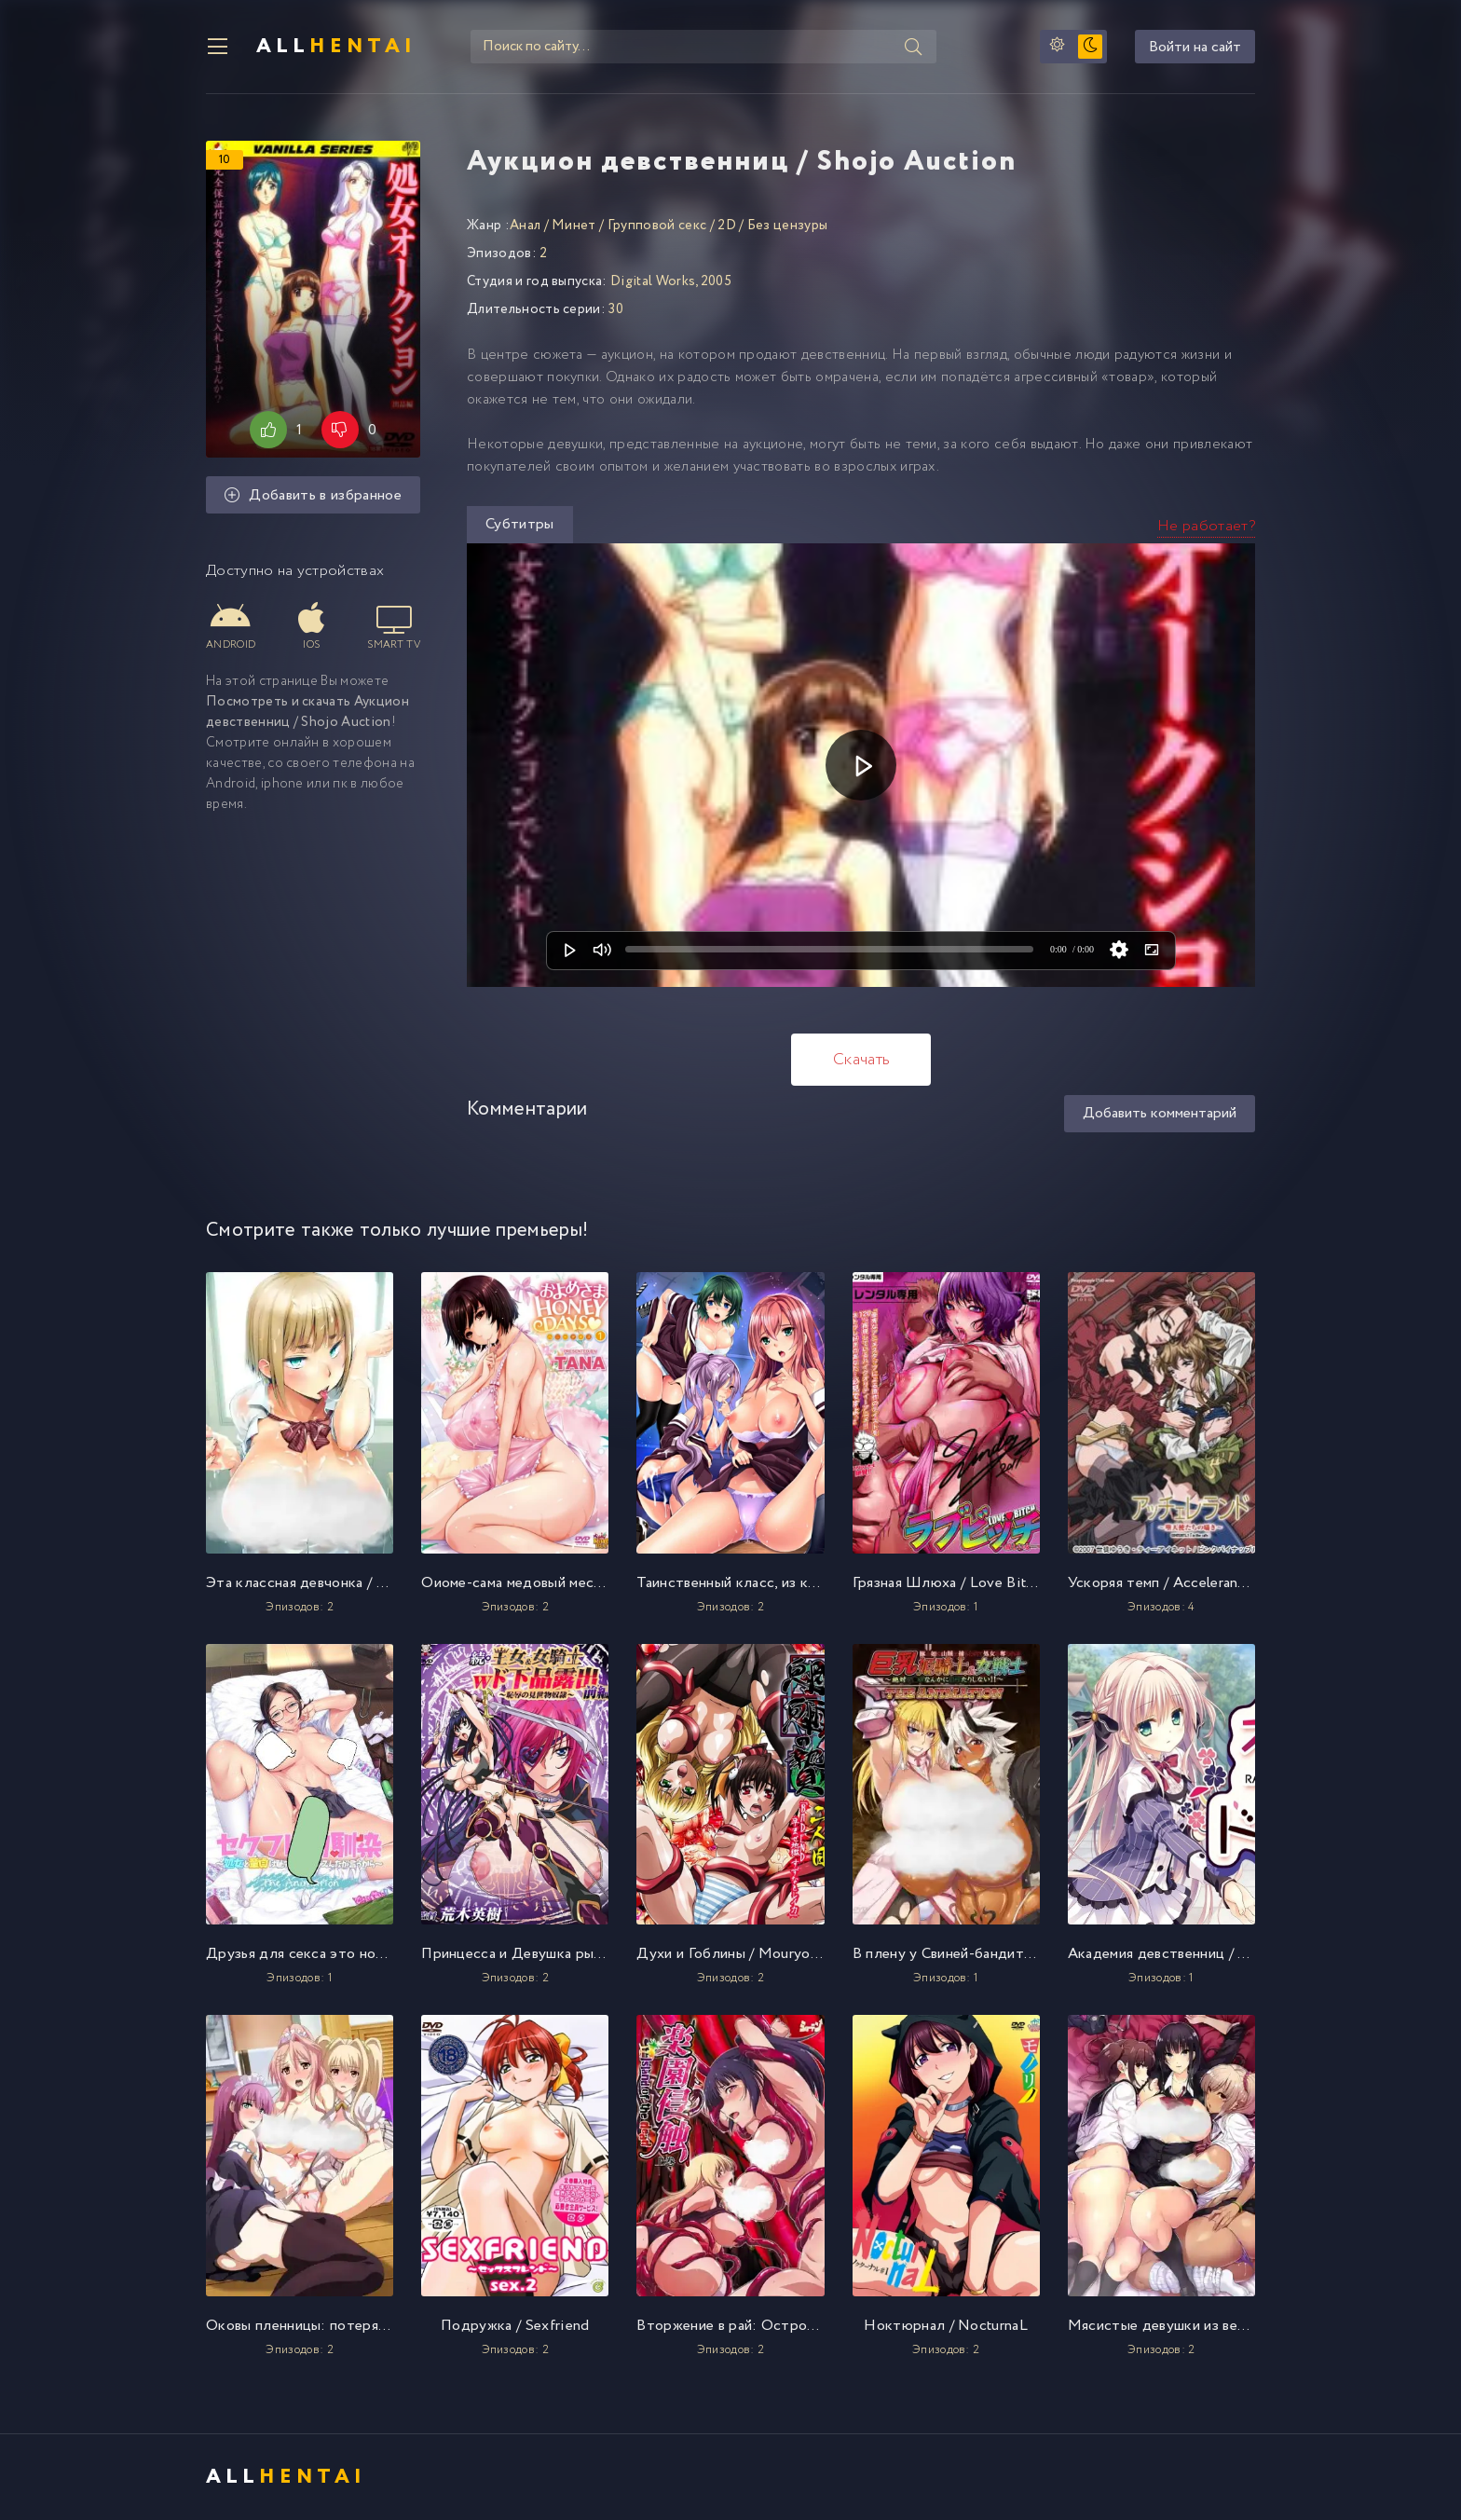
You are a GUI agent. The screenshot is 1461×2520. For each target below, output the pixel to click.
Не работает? (1206, 526)
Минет (574, 225)
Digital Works (652, 281)
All (336, 47)
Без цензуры (787, 225)
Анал (525, 225)
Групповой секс (657, 225)
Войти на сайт (1195, 47)
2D (726, 225)
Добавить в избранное (313, 495)
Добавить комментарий (1159, 1113)
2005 (716, 281)
